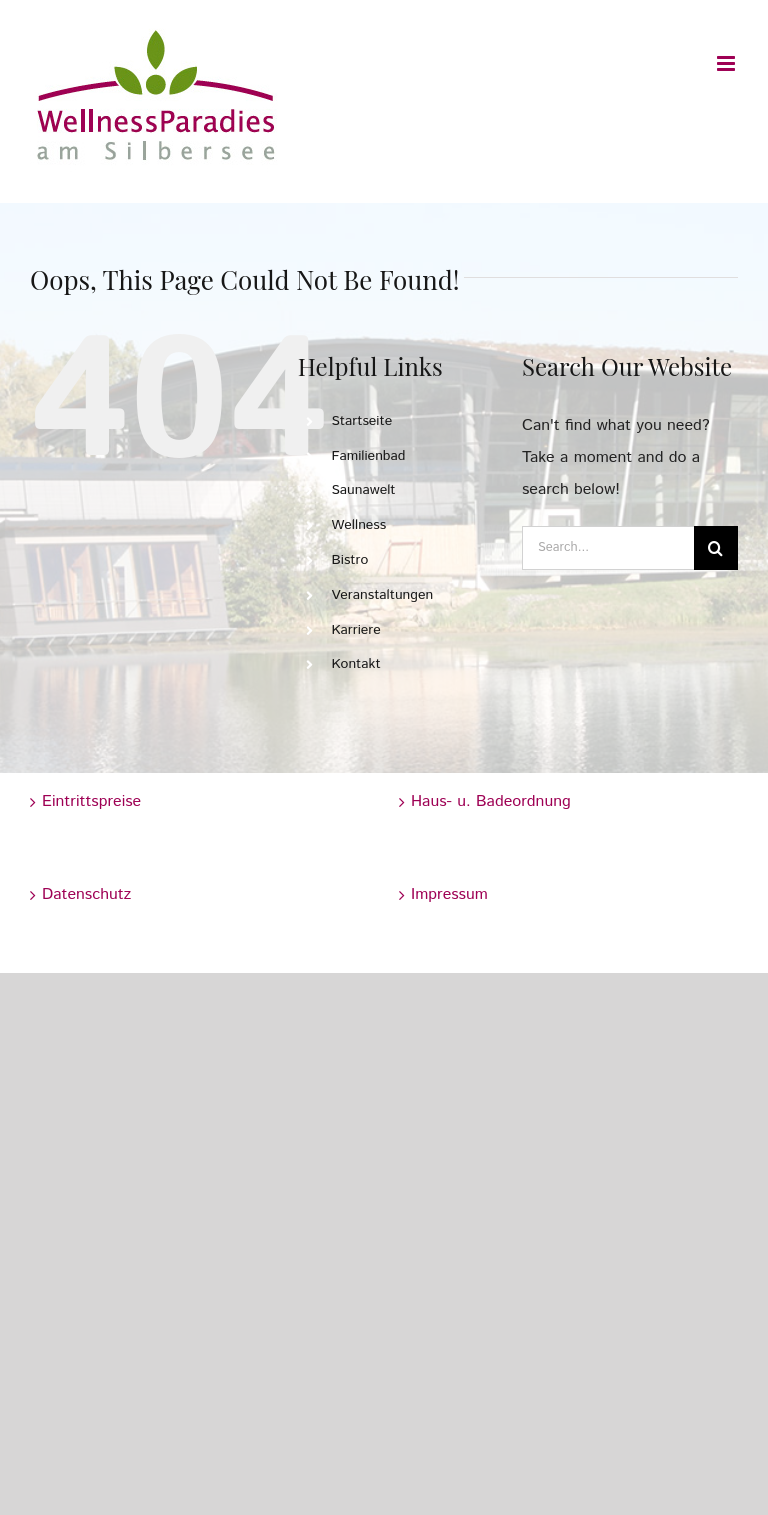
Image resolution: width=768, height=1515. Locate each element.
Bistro (349, 560)
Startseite (361, 421)
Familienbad (368, 456)
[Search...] (608, 548)
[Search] (716, 548)
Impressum (449, 894)
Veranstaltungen (382, 595)
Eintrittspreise (91, 801)
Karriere (355, 630)
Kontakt (355, 664)
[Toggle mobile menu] (727, 63)
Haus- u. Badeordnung (491, 801)
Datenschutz (86, 894)
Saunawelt (363, 490)
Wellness (358, 525)
